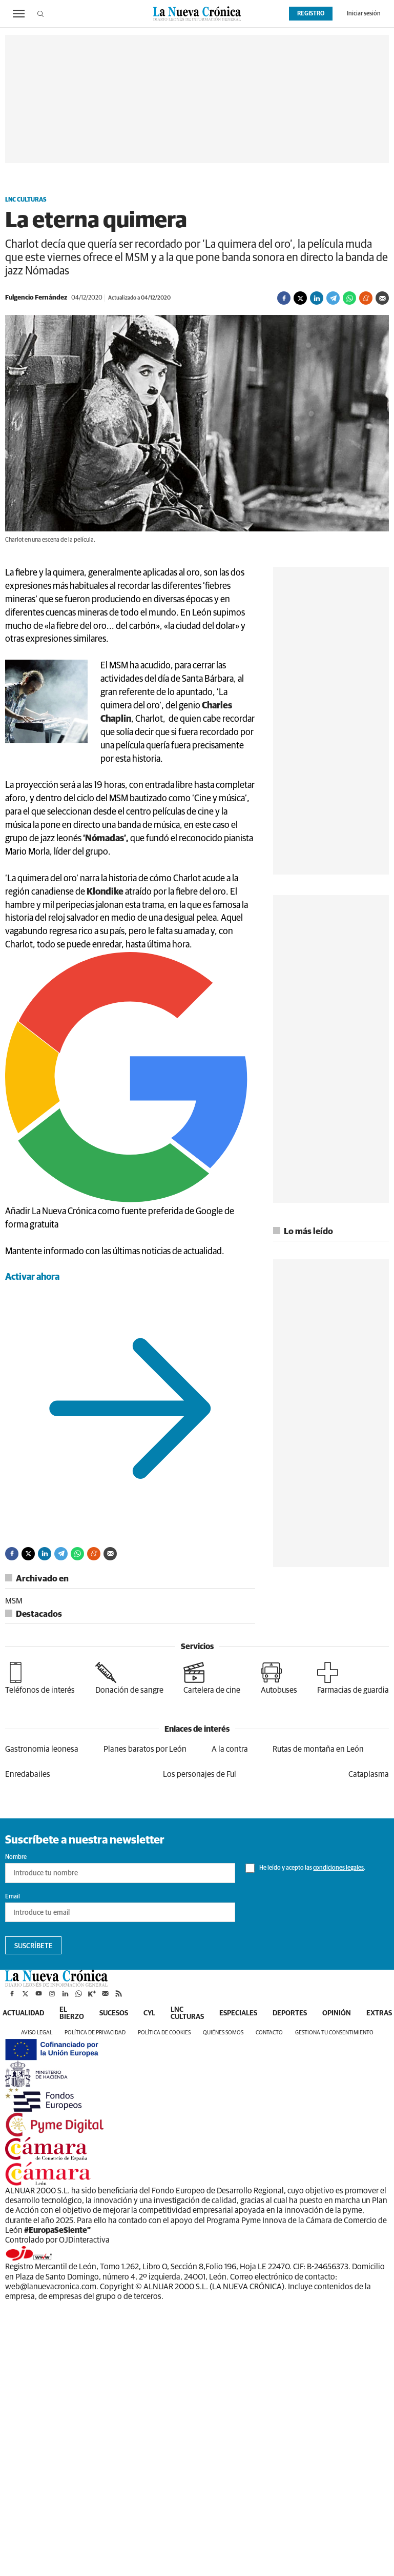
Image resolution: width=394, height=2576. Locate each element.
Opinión (336, 2013)
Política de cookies (164, 2032)
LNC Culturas (26, 200)
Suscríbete (33, 1946)
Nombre (16, 1857)
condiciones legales (338, 1868)
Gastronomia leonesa (41, 1749)
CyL (149, 2013)
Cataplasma (368, 1774)
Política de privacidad (95, 2032)
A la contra (230, 1749)
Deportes (290, 2013)
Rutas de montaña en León (318, 1749)
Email (12, 1897)
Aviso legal (36, 2032)
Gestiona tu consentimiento (334, 2032)
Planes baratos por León (144, 1749)
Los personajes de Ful (199, 1774)
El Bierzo (71, 2013)
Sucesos (113, 2013)
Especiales (238, 2013)
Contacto (269, 2032)
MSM (14, 1601)
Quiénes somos (223, 2032)
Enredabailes (27, 1774)
